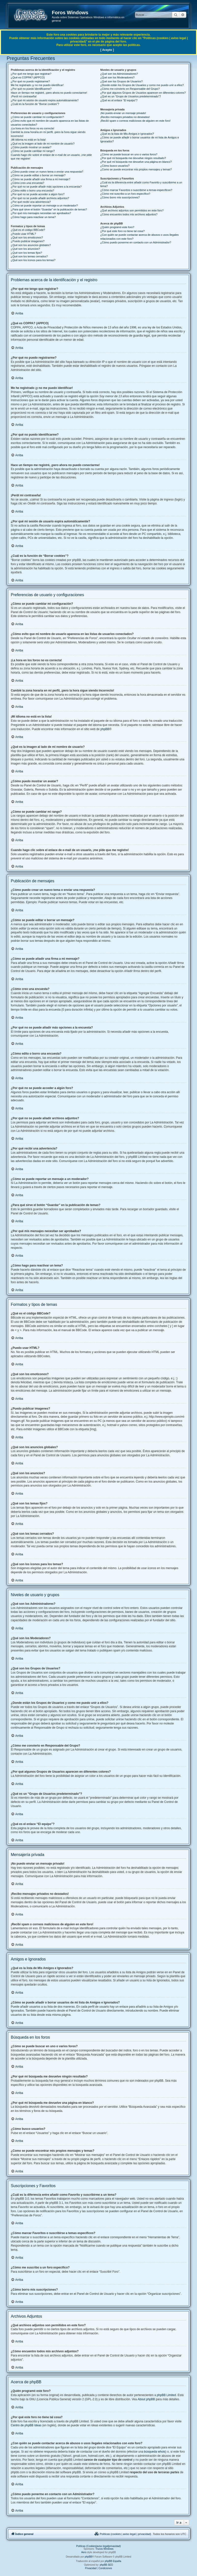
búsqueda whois (154, 2451)
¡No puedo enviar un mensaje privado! (123, 113)
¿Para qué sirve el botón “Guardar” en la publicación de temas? (49, 209)
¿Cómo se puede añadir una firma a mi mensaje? (40, 179)
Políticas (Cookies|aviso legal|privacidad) (98, 2546)
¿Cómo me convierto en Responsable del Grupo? (130, 88)
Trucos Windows (104, 2548)
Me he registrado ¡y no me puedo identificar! (37, 85)
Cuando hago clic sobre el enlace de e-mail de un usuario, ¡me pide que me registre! (51, 156)
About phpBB (146, 2399)
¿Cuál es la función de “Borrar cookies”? (35, 104)
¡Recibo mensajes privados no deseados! (125, 117)
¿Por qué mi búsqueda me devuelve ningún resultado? (133, 158)
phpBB (104, 729)
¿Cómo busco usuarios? (114, 165)
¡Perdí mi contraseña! (24, 96)
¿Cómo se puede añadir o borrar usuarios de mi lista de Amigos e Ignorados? (139, 139)
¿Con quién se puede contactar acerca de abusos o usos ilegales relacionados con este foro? (139, 236)
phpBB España (113, 2561)
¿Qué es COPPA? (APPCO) (28, 77)
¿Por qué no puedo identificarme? (31, 88)
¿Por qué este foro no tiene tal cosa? (122, 231)
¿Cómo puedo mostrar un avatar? (31, 147)
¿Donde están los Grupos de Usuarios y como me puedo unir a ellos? (142, 85)
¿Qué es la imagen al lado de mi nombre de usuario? (42, 143)
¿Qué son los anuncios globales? (31, 245)
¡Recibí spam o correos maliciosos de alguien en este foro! (135, 120)
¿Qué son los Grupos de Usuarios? (121, 81)
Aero (83, 2552)
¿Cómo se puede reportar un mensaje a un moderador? (44, 205)
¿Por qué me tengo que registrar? (31, 73)
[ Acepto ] (107, 50)
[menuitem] (123, 2534)
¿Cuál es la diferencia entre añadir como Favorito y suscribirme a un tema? (141, 184)
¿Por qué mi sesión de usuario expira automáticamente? (45, 100)
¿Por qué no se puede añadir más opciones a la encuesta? (46, 186)
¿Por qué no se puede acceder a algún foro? (37, 194)
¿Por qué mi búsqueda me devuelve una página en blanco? (136, 161)
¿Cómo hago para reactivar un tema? (33, 217)
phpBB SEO (106, 2564)
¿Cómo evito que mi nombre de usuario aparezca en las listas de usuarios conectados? (50, 122)
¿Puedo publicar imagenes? (27, 241)
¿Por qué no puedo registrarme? (30, 81)
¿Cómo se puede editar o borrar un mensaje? (38, 175)
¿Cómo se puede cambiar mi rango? (33, 150)
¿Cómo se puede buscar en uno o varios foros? (128, 154)
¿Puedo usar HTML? (23, 233)
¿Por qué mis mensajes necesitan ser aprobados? (41, 213)
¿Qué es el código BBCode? (28, 229)
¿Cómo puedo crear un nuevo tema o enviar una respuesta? (47, 171)
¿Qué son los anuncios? (25, 248)
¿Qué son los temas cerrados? (29, 256)
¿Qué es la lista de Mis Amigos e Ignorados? (127, 133)
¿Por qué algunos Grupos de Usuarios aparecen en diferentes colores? (143, 92)
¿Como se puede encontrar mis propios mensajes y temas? (136, 169)
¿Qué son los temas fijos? (26, 252)
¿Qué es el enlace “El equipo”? (119, 100)
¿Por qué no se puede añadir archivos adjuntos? (40, 198)
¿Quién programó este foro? (117, 227)
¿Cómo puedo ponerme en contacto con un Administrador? (135, 242)
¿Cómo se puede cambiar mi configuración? (37, 117)
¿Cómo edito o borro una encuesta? (32, 190)
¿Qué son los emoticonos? (27, 237)
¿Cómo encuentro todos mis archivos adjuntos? (128, 214)
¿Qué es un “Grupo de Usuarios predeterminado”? (130, 96)
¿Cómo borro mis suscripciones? (120, 197)
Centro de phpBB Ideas (26, 2425)
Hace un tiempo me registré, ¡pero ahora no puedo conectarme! (49, 92)
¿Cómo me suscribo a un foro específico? (125, 193)
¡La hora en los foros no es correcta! (32, 128)
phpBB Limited (166, 2395)
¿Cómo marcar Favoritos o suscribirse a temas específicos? (136, 190)
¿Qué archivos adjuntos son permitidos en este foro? (132, 210)
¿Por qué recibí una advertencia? (31, 201)
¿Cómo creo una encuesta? (27, 182)
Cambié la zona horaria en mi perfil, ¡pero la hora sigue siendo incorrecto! (48, 134)
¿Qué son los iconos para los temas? (33, 260)
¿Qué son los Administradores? (119, 73)
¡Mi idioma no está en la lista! (28, 139)
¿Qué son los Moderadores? (117, 77)
